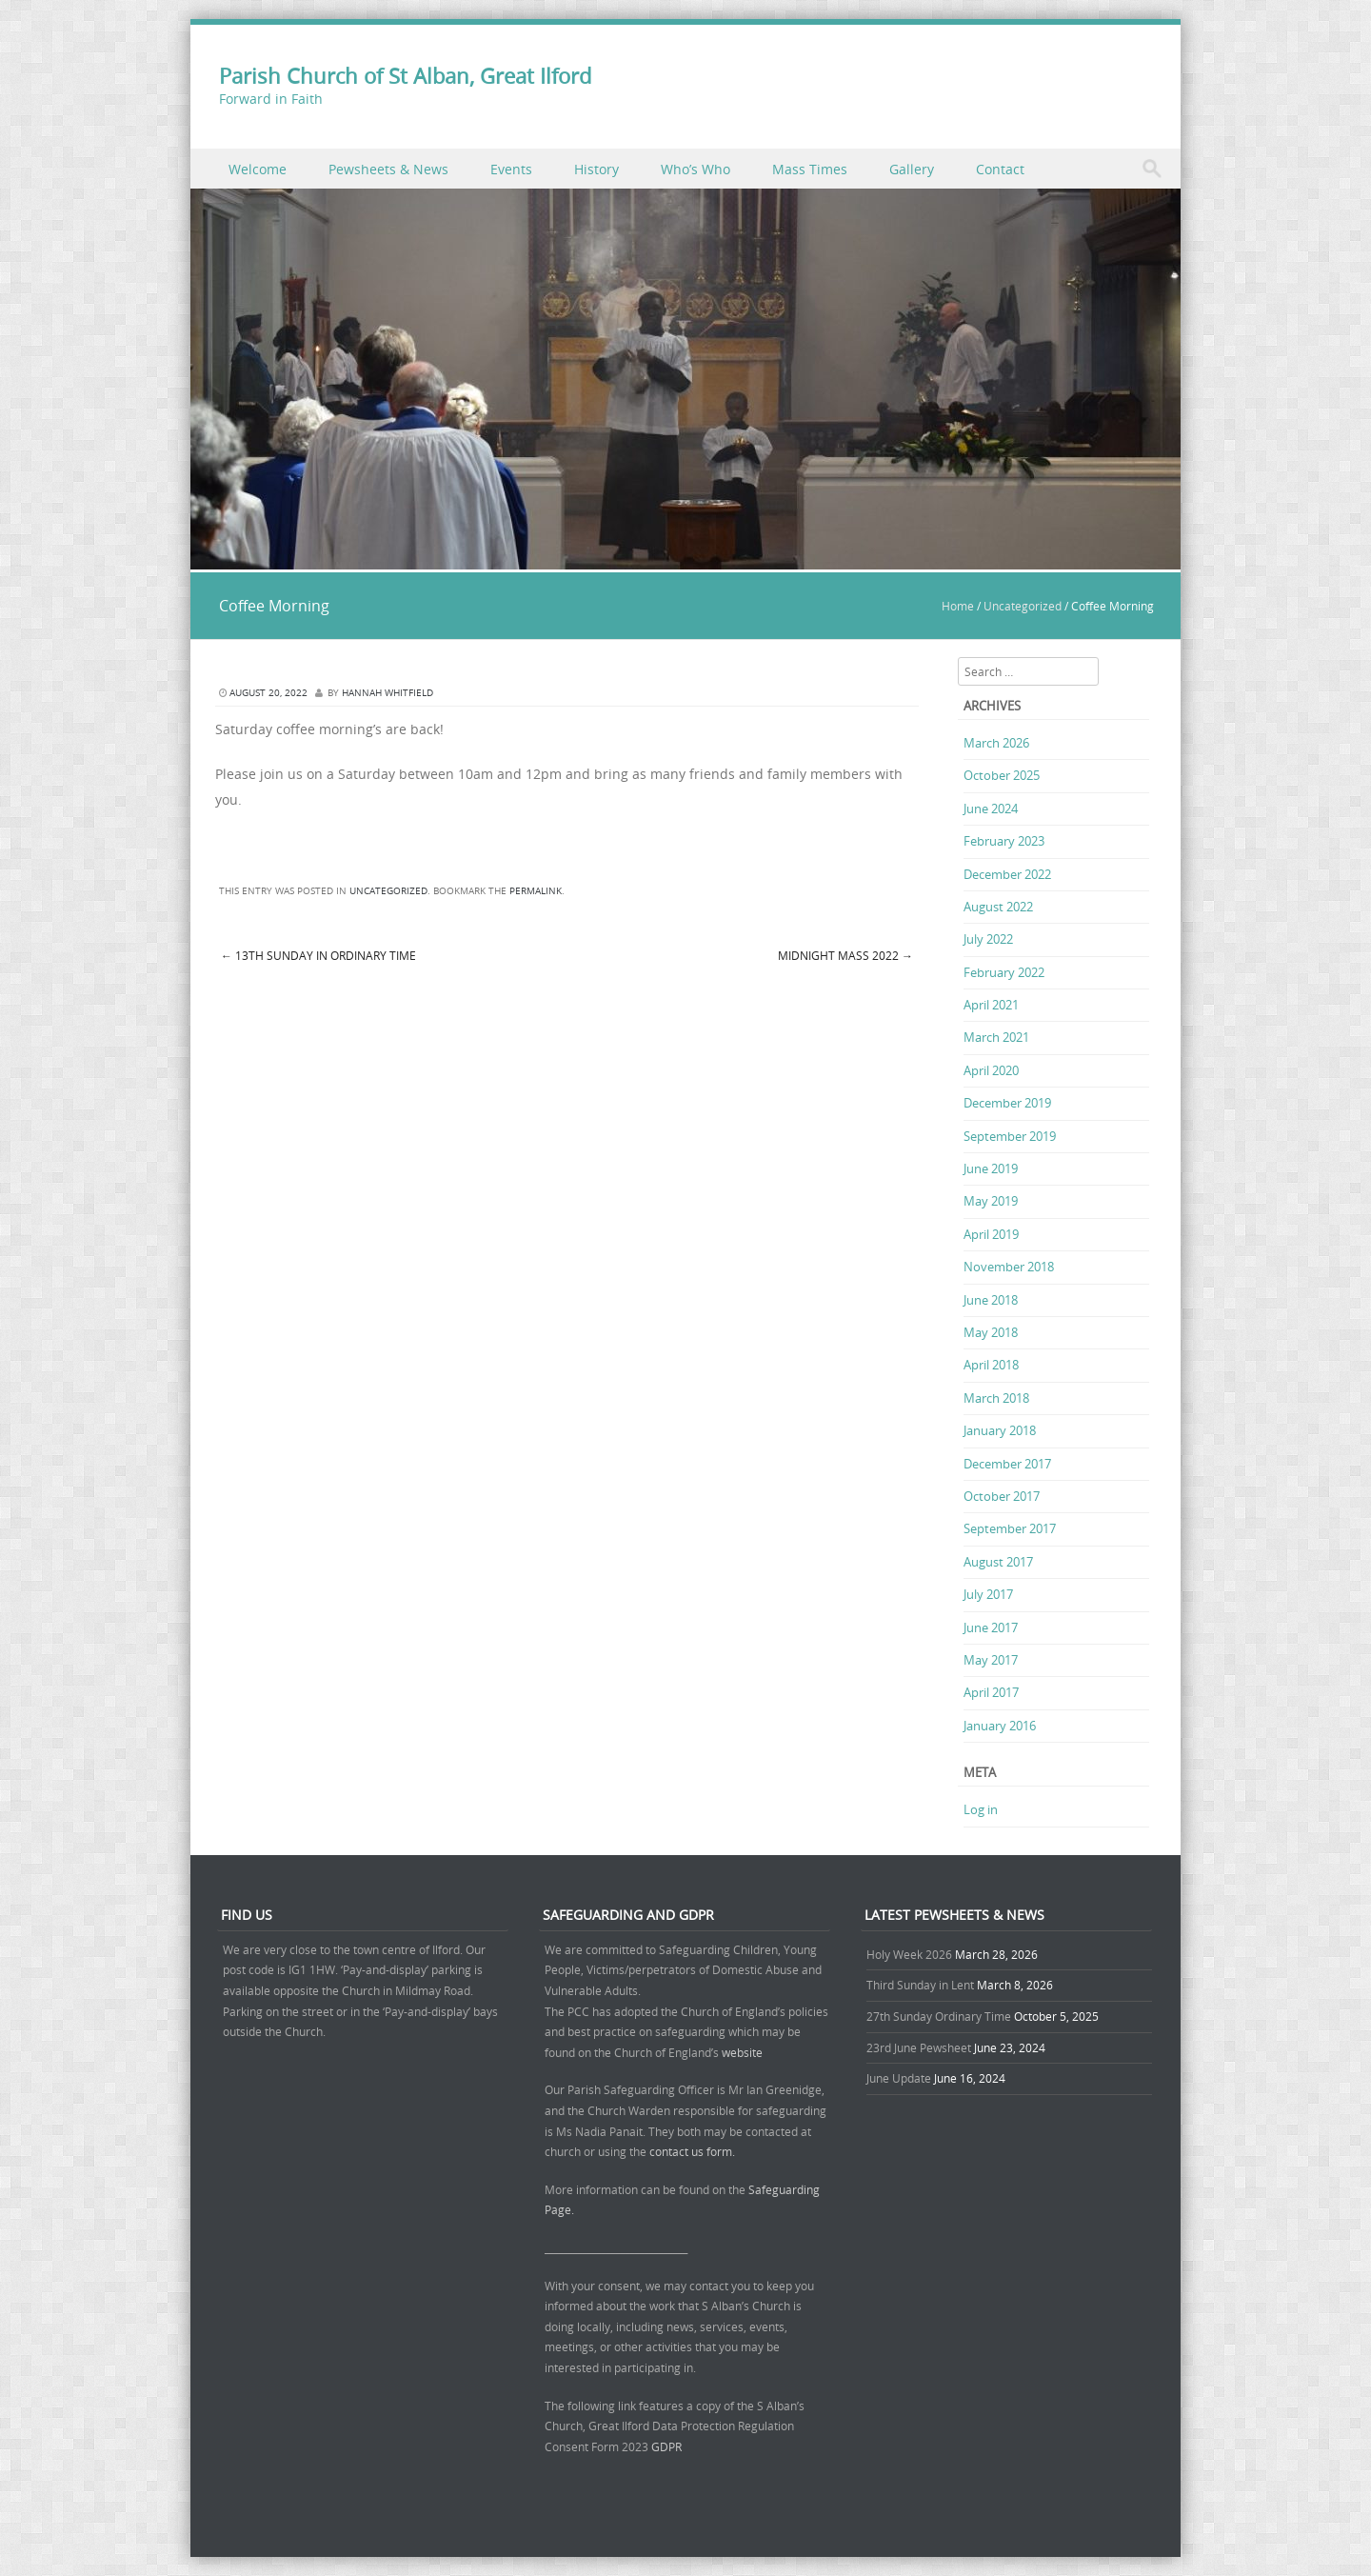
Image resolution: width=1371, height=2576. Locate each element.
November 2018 (1009, 1266)
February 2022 (1004, 972)
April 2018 (991, 1364)
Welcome (257, 169)
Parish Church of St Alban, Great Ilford (405, 76)
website (742, 2052)
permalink (535, 891)
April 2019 (991, 1234)
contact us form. (693, 2151)
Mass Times (809, 169)
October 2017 (1002, 1496)
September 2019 (1010, 1136)
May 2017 (991, 1659)
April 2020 (991, 1070)
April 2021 (991, 1004)
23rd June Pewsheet (918, 2047)
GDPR (666, 2446)
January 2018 (1000, 1430)
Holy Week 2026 (909, 1954)
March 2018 (996, 1398)
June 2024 (991, 808)
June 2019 (991, 1168)
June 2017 (991, 1627)
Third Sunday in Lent (920, 1984)
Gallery (911, 169)
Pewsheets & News (388, 169)
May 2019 (991, 1200)
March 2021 (996, 1037)
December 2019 (1007, 1102)
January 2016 (1000, 1725)
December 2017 (1007, 1463)
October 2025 (1002, 775)
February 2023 (1004, 840)
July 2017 (988, 1594)
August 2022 (998, 906)
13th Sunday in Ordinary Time (318, 955)
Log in (981, 1809)
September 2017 (1010, 1528)
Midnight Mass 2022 (845, 955)
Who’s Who (695, 169)
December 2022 (1007, 874)
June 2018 (991, 1299)
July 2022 (988, 939)
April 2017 (991, 1692)
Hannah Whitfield (387, 693)
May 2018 (991, 1332)
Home (958, 605)
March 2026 (996, 742)
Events (511, 169)
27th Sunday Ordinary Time (938, 2016)
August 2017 (998, 1561)
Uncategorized (1023, 605)
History (596, 169)
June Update (898, 2078)
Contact (1000, 169)
